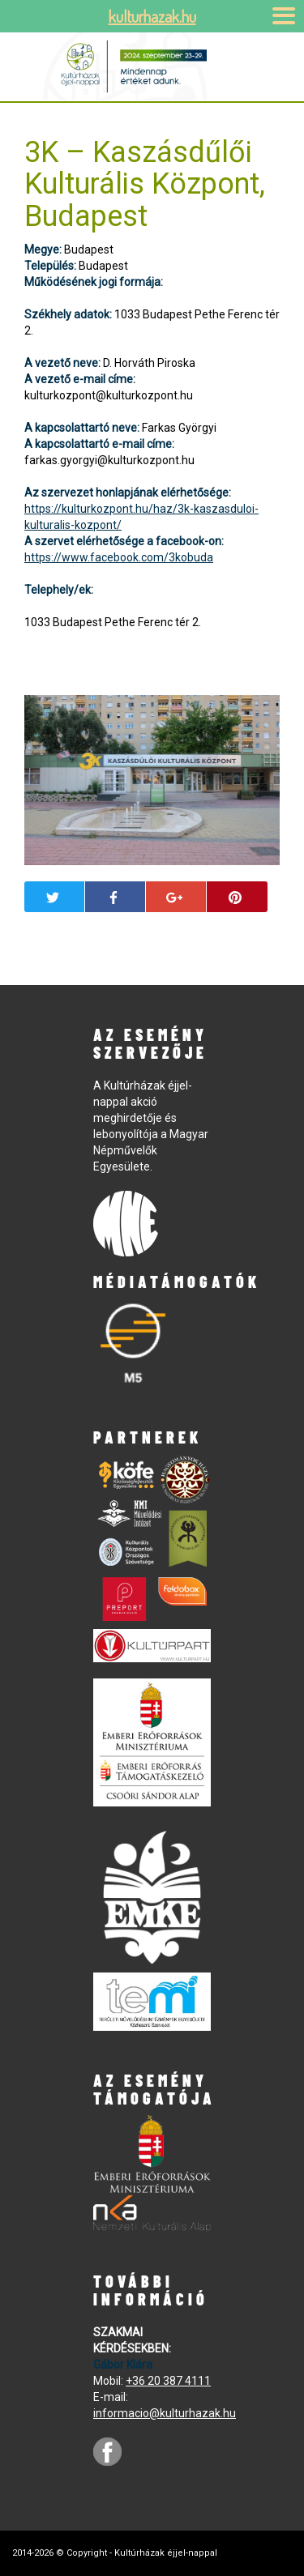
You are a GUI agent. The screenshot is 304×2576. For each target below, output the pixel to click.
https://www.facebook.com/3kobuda (118, 557)
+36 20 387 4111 (168, 2380)
